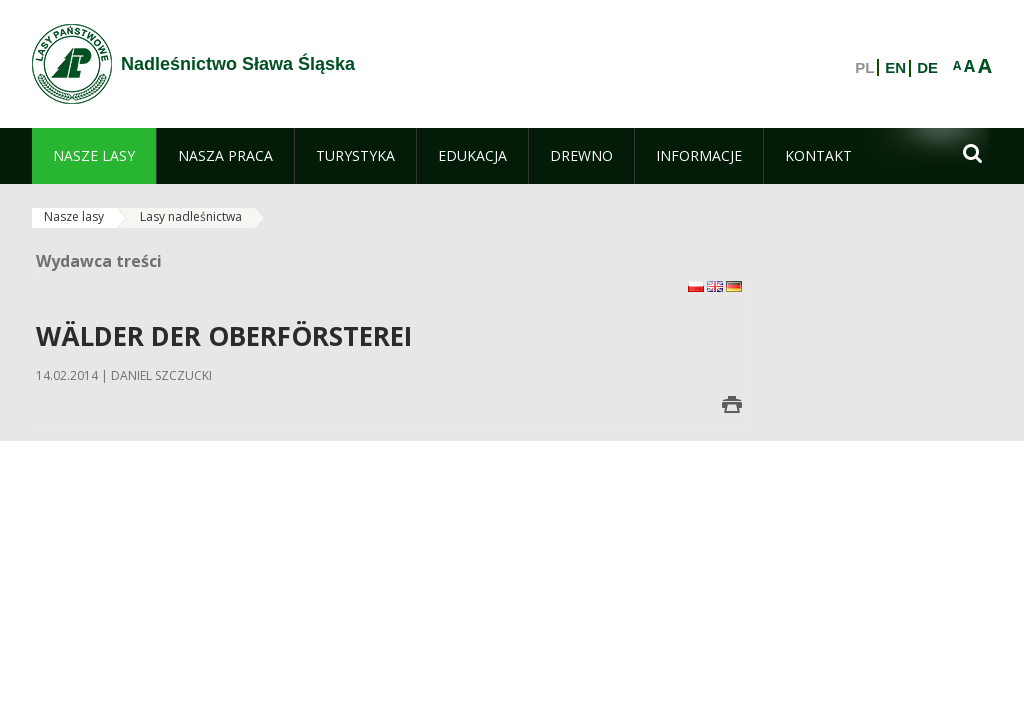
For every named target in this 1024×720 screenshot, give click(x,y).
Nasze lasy (74, 216)
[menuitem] (94, 156)
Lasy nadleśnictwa (191, 216)
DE (927, 68)
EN (895, 68)
